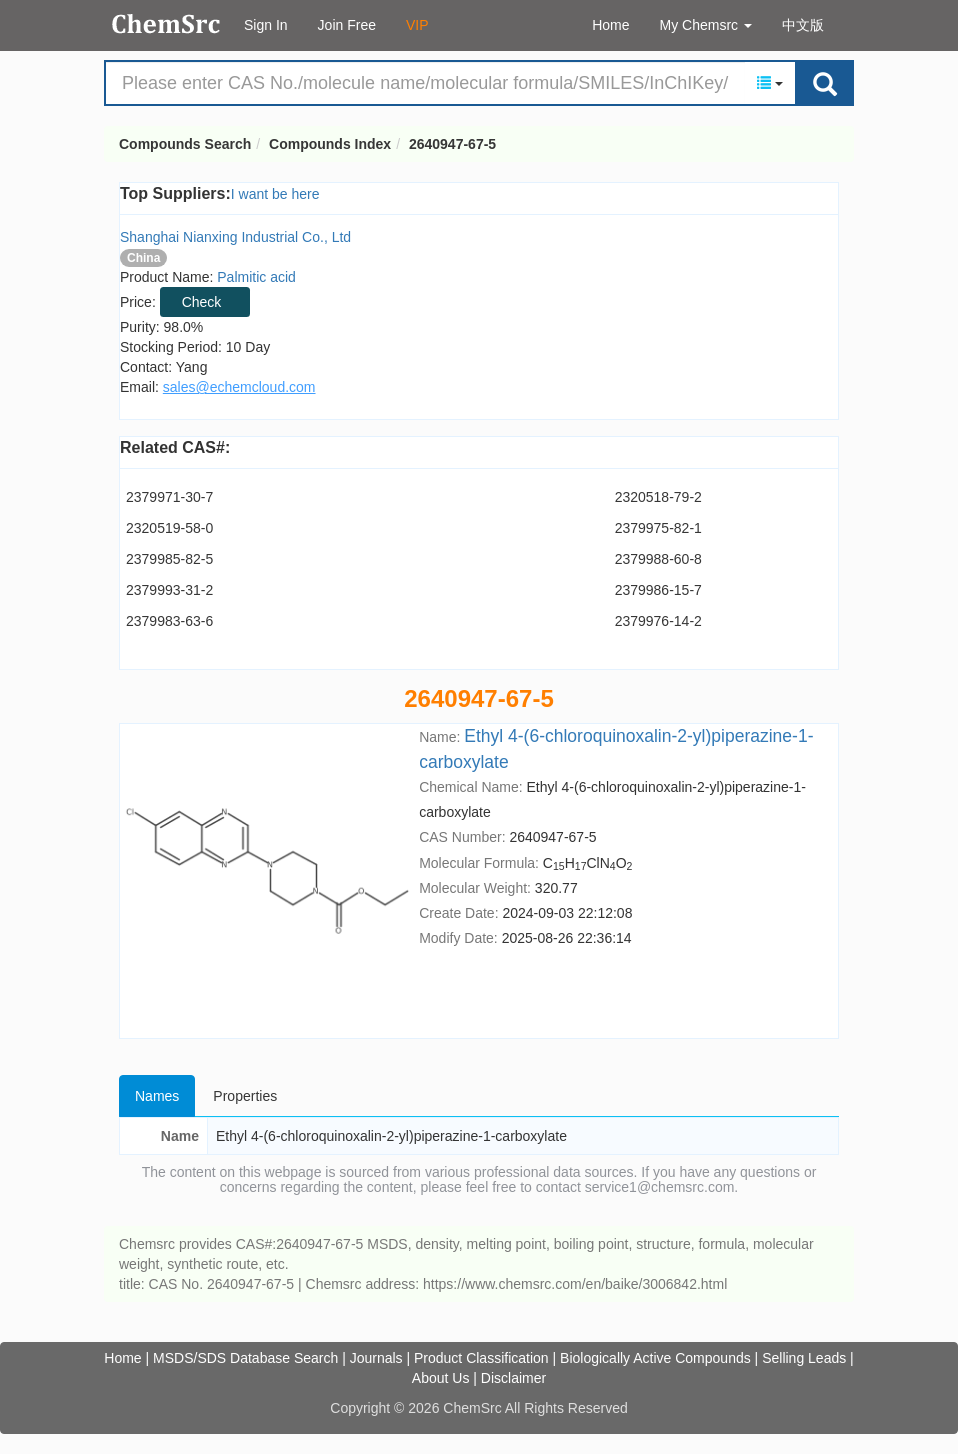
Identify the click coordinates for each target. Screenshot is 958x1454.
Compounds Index (330, 144)
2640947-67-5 (452, 144)
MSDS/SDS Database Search (245, 1358)
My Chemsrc (706, 25)
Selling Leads (804, 1358)
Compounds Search (166, 24)
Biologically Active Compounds (655, 1358)
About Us (441, 1378)
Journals (376, 1358)
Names (157, 1096)
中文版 (803, 25)
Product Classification (481, 1358)
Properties (245, 1096)
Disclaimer (513, 1378)
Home (610, 25)
